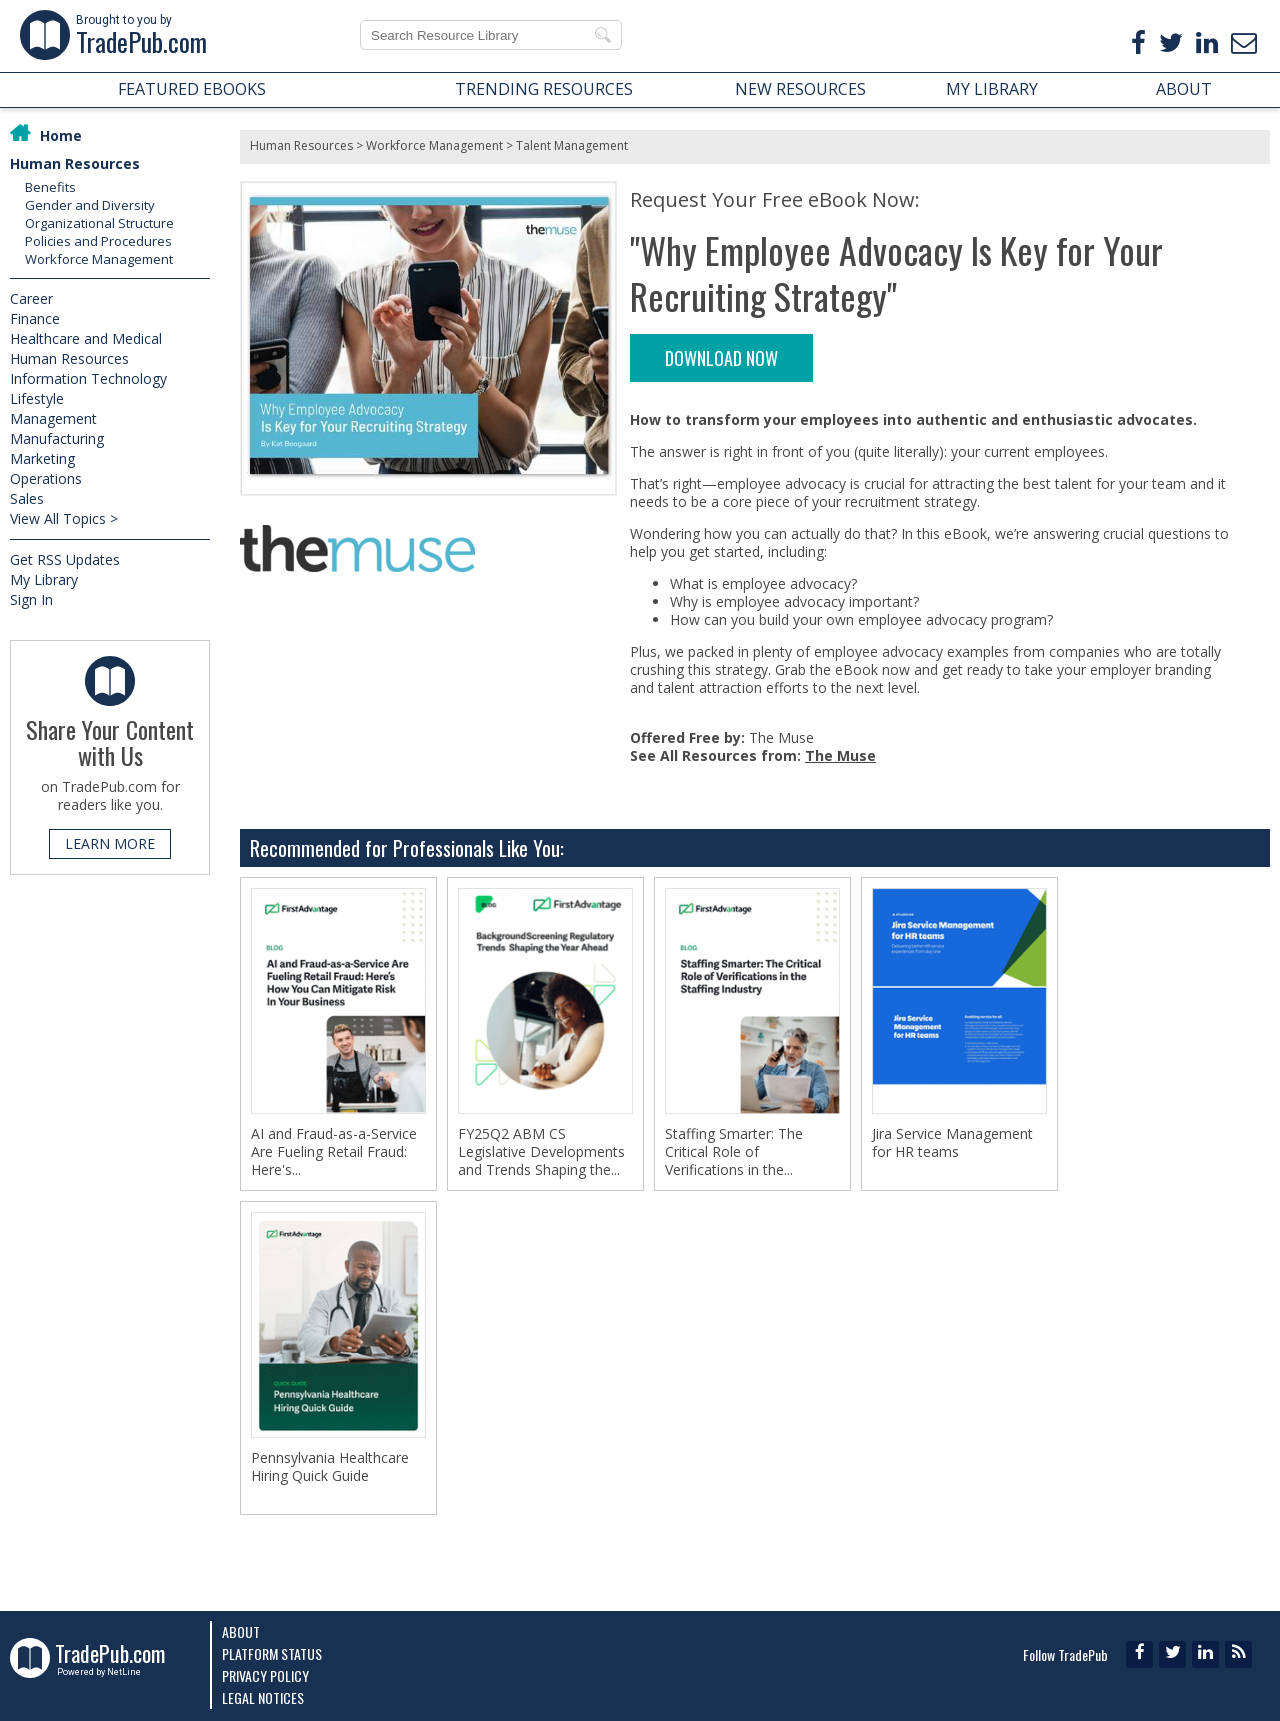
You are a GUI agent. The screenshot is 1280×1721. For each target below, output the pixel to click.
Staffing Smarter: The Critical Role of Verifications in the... (734, 1152)
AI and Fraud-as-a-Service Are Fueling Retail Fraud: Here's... (334, 1152)
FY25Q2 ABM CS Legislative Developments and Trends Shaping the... (541, 1152)
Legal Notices (263, 1697)
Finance (35, 318)
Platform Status (272, 1653)
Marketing (42, 458)
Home (61, 135)
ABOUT (1184, 89)
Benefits (50, 187)
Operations (46, 478)
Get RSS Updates (65, 559)
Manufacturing (57, 438)
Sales (27, 498)
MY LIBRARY (992, 89)
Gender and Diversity (90, 205)
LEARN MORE (110, 843)
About (241, 1631)
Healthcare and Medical (86, 338)
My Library (44, 579)
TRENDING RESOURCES (544, 89)
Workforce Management (99, 259)
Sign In (31, 599)
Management (53, 418)
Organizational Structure (99, 223)
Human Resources (75, 163)
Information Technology (88, 378)
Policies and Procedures (98, 241)
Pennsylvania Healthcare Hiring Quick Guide (330, 1467)
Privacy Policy (265, 1675)
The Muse (840, 755)
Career (31, 298)
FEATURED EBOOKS (192, 89)
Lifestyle (37, 398)
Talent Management (572, 145)
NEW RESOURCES (800, 89)
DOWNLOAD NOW (721, 358)
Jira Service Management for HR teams (952, 1143)
